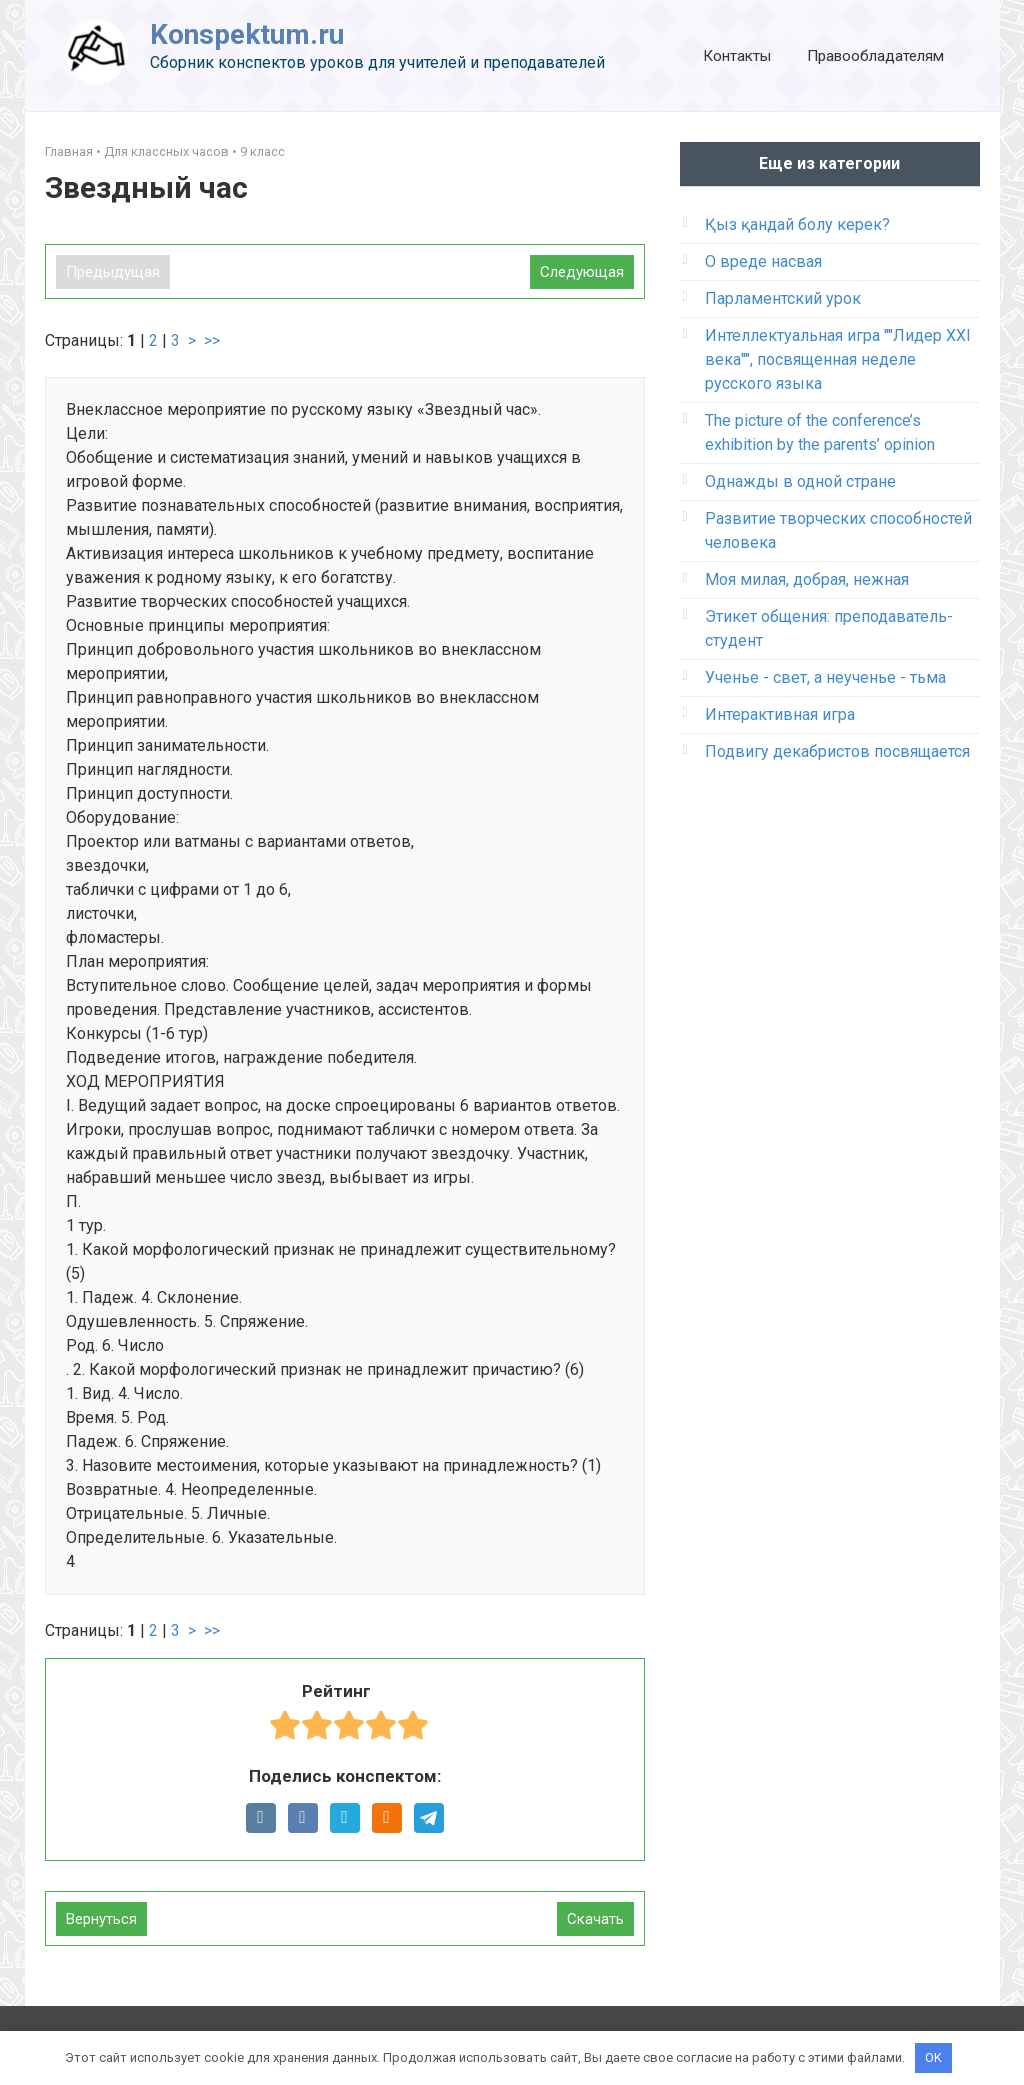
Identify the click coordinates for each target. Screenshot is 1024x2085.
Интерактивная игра (780, 714)
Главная (69, 151)
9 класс (262, 151)
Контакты (737, 56)
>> (212, 340)
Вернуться (101, 1919)
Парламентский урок (783, 298)
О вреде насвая (763, 261)
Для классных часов (166, 151)
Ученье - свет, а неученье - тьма (825, 677)
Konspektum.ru (247, 34)
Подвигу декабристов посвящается (837, 751)
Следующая (582, 272)
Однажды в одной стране (800, 481)
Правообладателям (875, 56)
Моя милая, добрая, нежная (807, 579)
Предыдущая (113, 272)
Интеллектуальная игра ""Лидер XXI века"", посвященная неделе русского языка (838, 359)
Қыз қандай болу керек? (797, 224)
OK (933, 2057)
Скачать (595, 1919)
